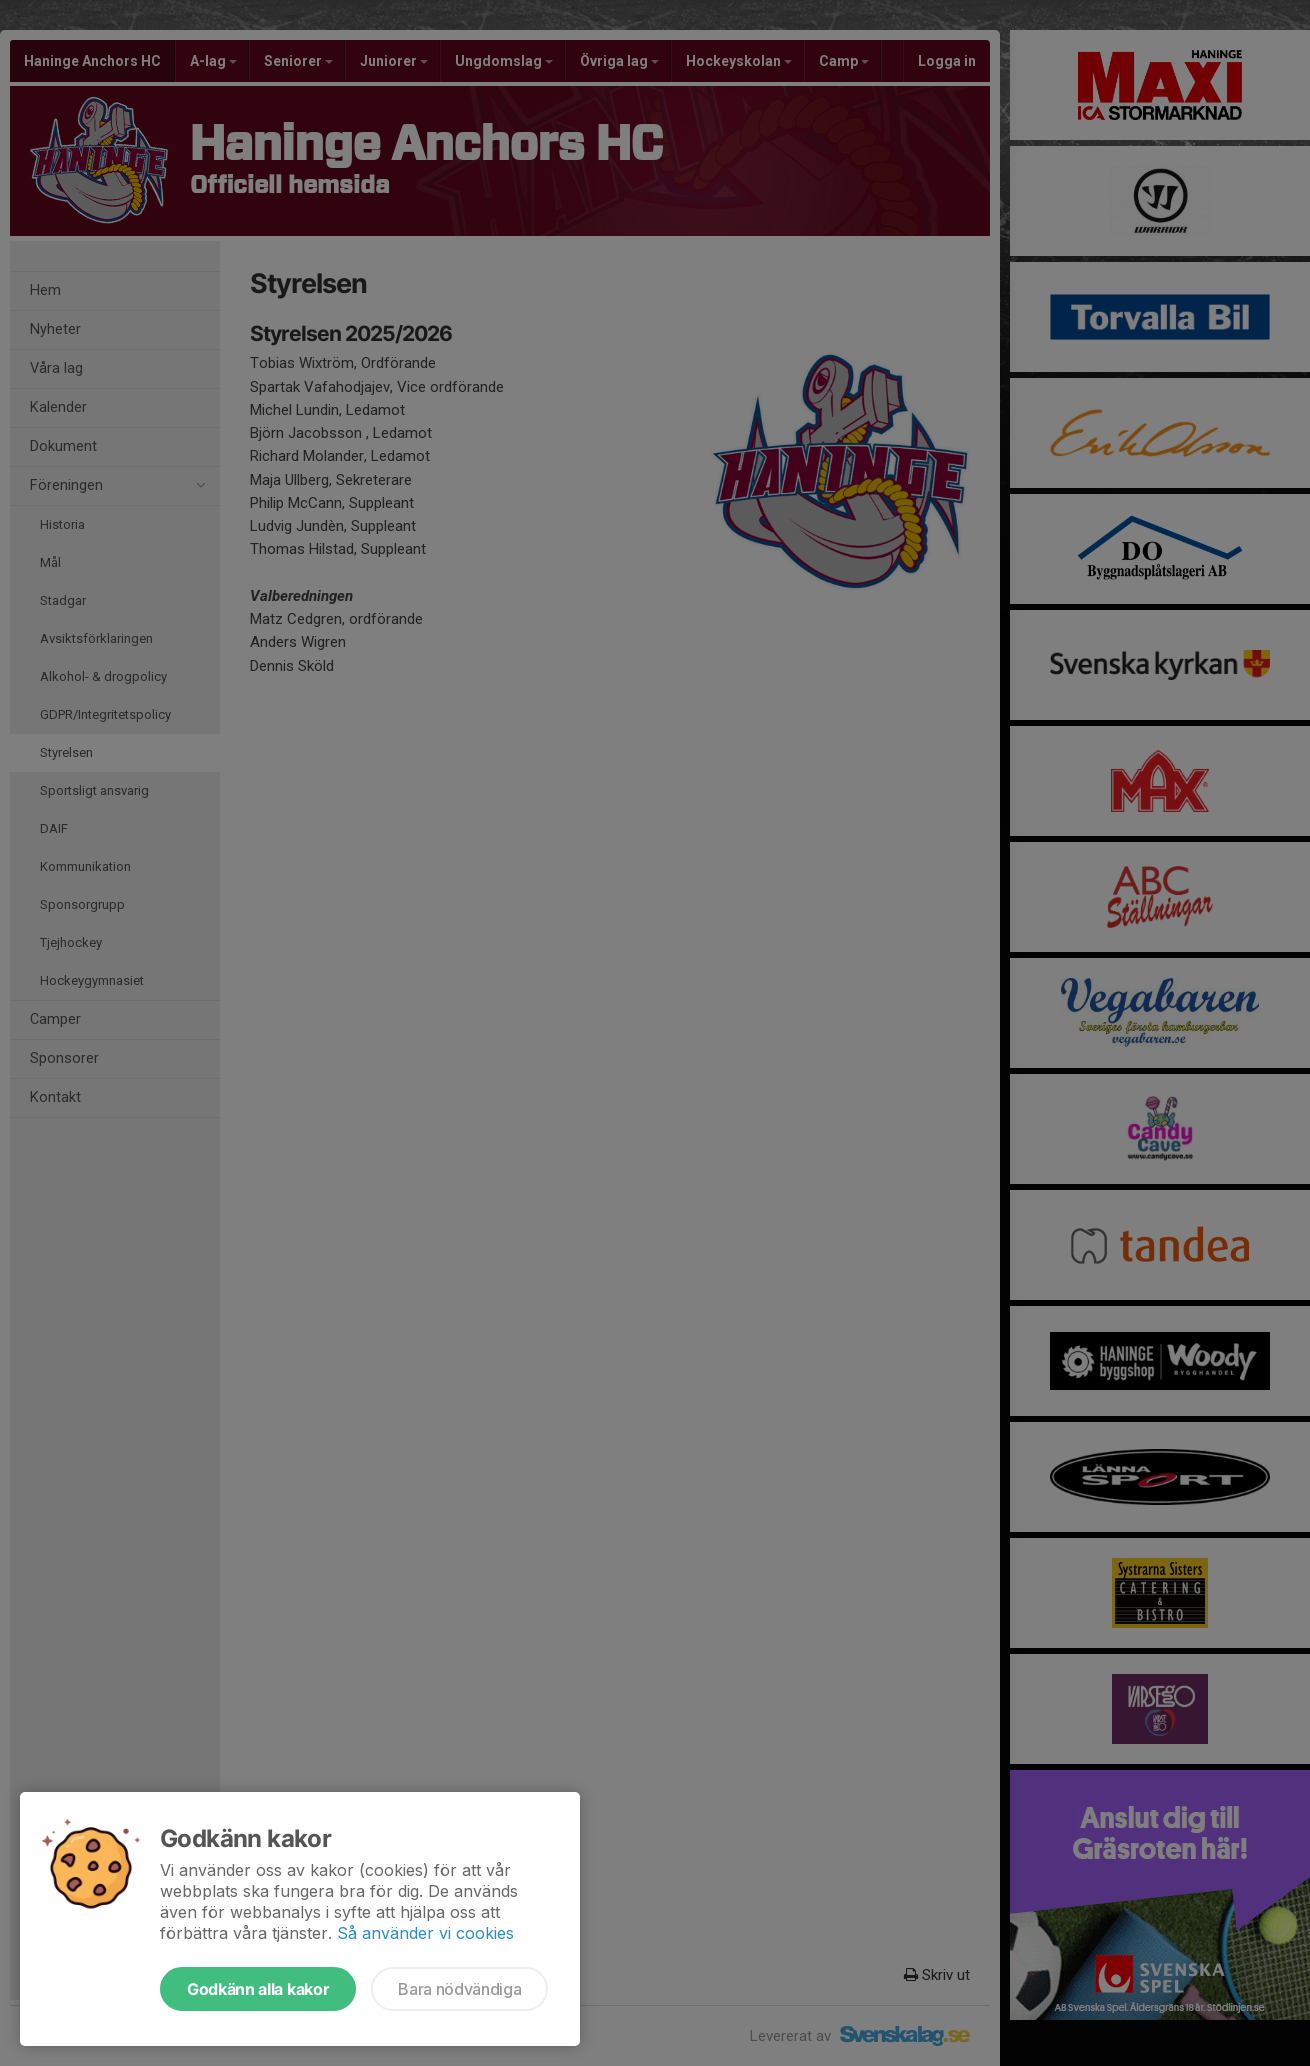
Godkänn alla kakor (258, 1989)
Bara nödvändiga (459, 1989)
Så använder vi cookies (425, 1933)
